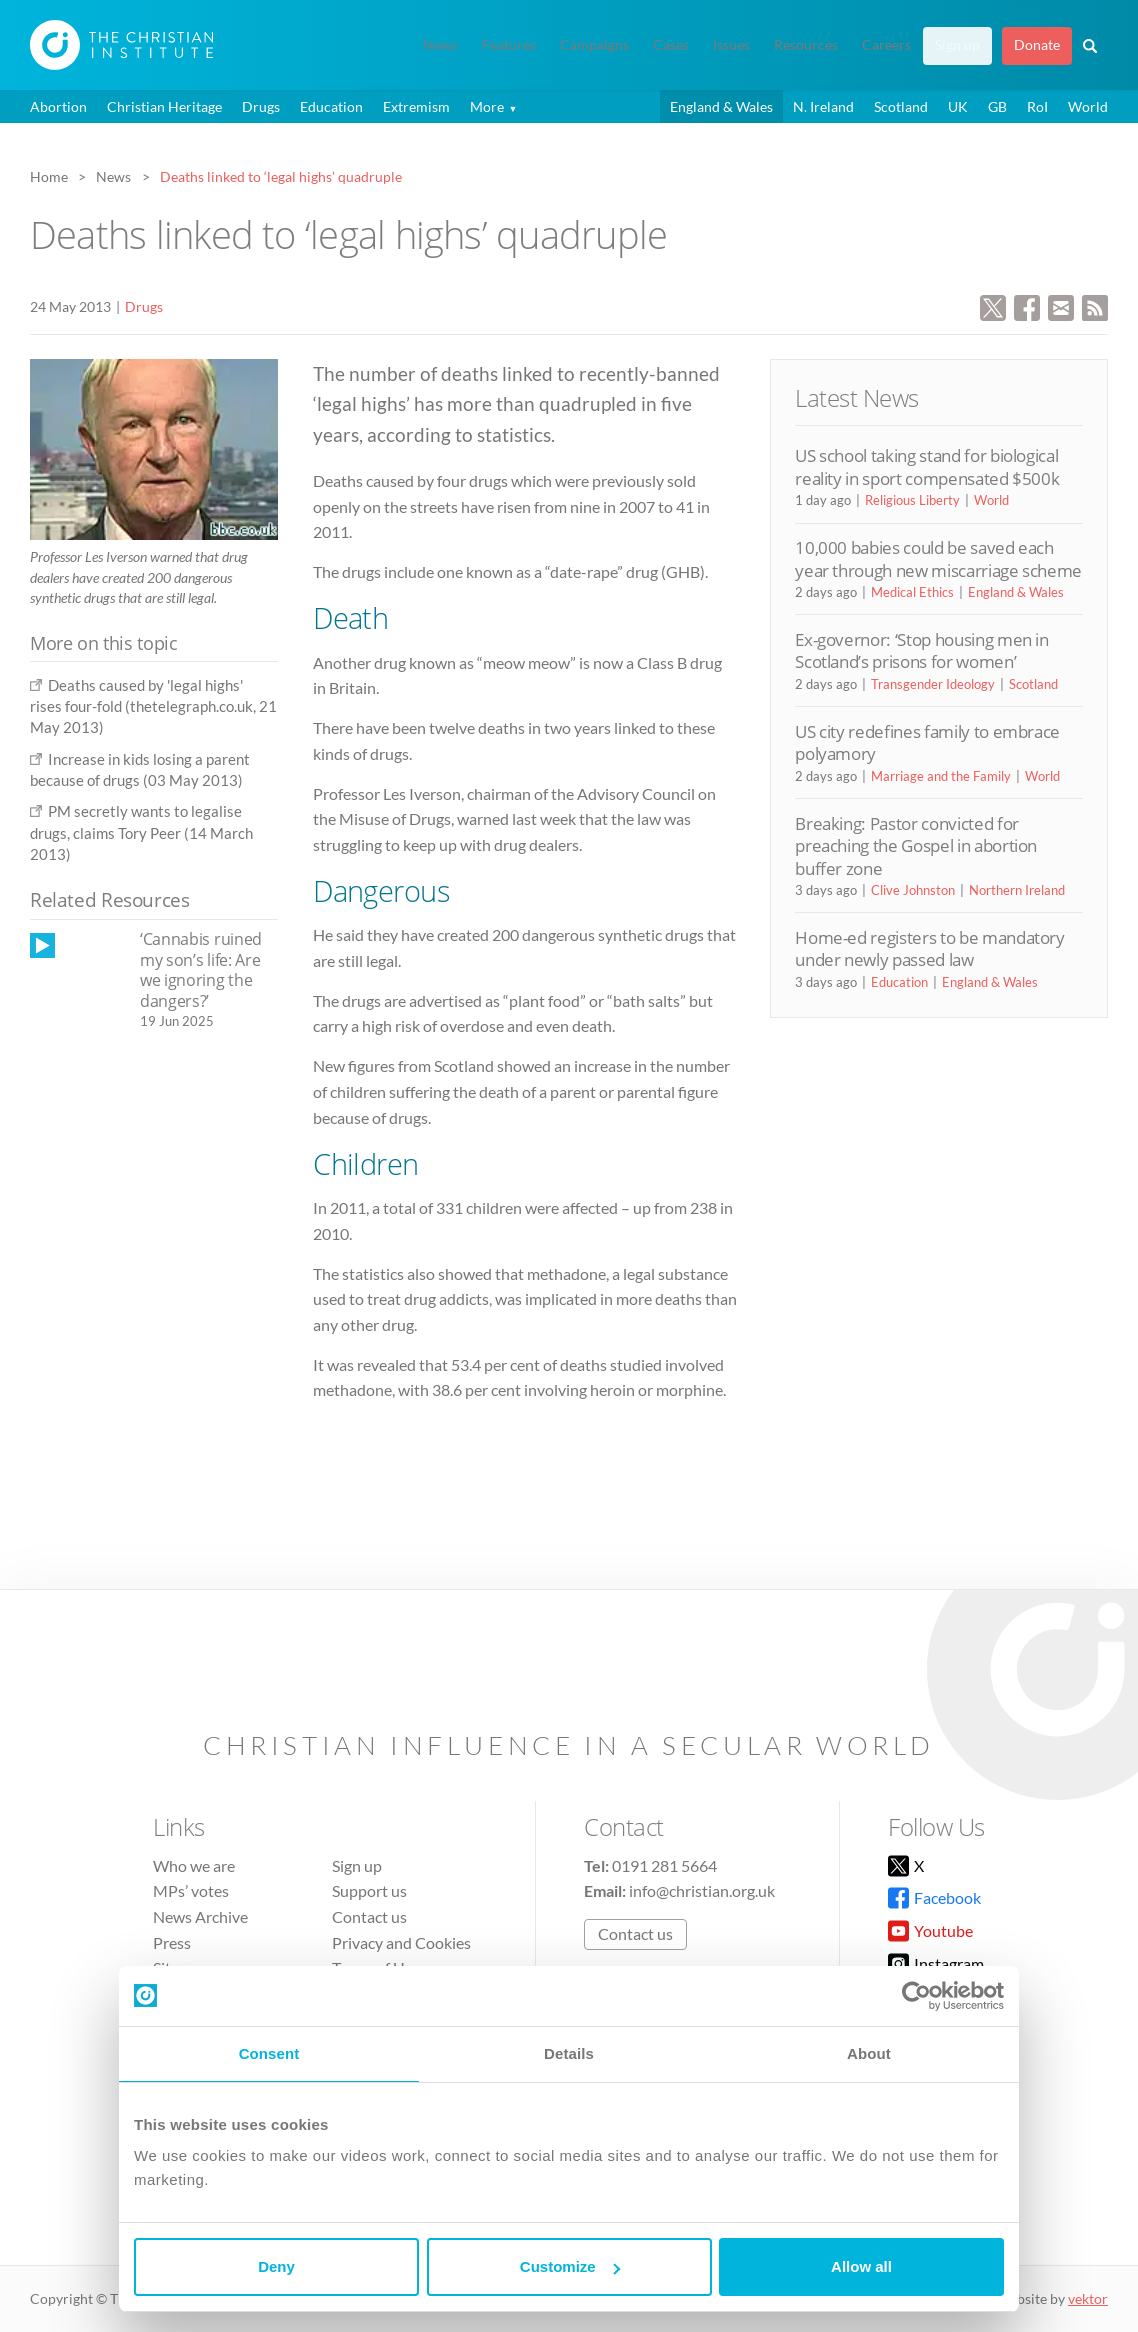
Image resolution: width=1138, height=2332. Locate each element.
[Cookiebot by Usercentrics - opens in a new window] (916, 1996)
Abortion (58, 106)
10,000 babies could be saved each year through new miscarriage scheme (938, 558)
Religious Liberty (912, 500)
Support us (369, 1890)
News (440, 45)
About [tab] (869, 2053)
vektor (1088, 2298)
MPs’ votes (191, 1890)
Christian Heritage (164, 106)
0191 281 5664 (664, 1865)
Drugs (261, 106)
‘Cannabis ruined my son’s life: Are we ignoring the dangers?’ (201, 970)
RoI (1037, 106)
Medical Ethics (912, 592)
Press (172, 1942)
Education (331, 106)
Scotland (901, 106)
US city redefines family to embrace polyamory (927, 742)
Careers (886, 45)
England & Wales (721, 106)
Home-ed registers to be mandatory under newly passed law (930, 948)
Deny (276, 2266)
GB (997, 106)
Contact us (369, 1916)
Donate (1037, 45)
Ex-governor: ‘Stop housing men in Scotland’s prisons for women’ (922, 650)
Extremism (416, 106)
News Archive (200, 1916)
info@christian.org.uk (702, 1890)
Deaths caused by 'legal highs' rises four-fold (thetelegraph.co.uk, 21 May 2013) (153, 706)
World (1088, 106)
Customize (570, 2266)
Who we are (194, 1865)
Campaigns (594, 45)
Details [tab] (569, 2053)
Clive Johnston (913, 890)
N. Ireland (823, 106)
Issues (731, 45)
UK (958, 106)
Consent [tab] (269, 2053)
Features (509, 45)
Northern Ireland (1017, 890)
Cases (671, 45)
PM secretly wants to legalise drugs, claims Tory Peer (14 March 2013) (141, 832)
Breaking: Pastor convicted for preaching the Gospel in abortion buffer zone (916, 846)
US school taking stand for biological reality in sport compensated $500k (927, 466)
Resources (806, 45)
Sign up (957, 45)
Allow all (861, 2266)
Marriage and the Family (941, 776)
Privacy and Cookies (401, 1942)
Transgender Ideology (933, 684)
